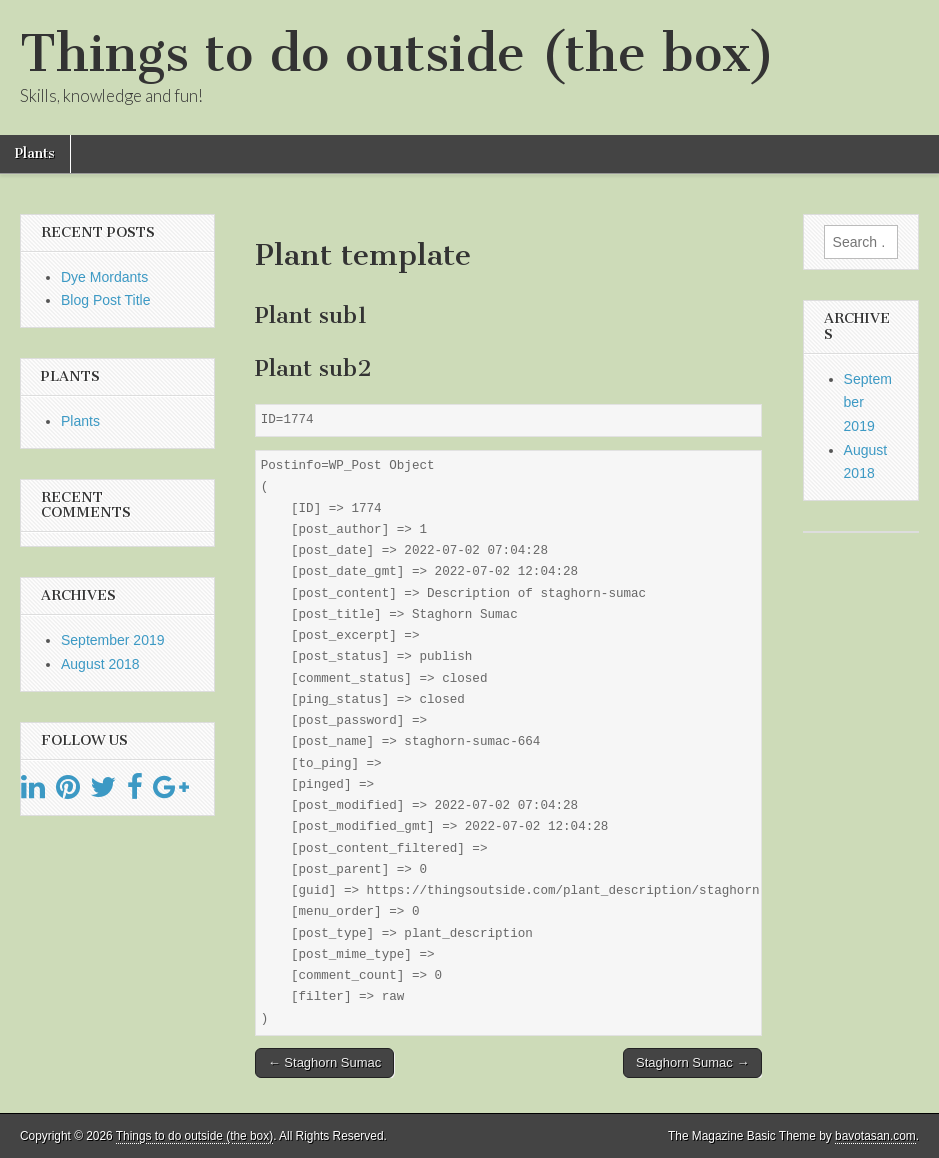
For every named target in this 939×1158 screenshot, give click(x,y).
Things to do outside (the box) (397, 53)
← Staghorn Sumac (324, 1062)
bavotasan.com (875, 1136)
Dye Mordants (104, 277)
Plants (35, 153)
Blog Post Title (106, 300)
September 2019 (113, 640)
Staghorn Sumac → (692, 1062)
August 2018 (100, 664)
